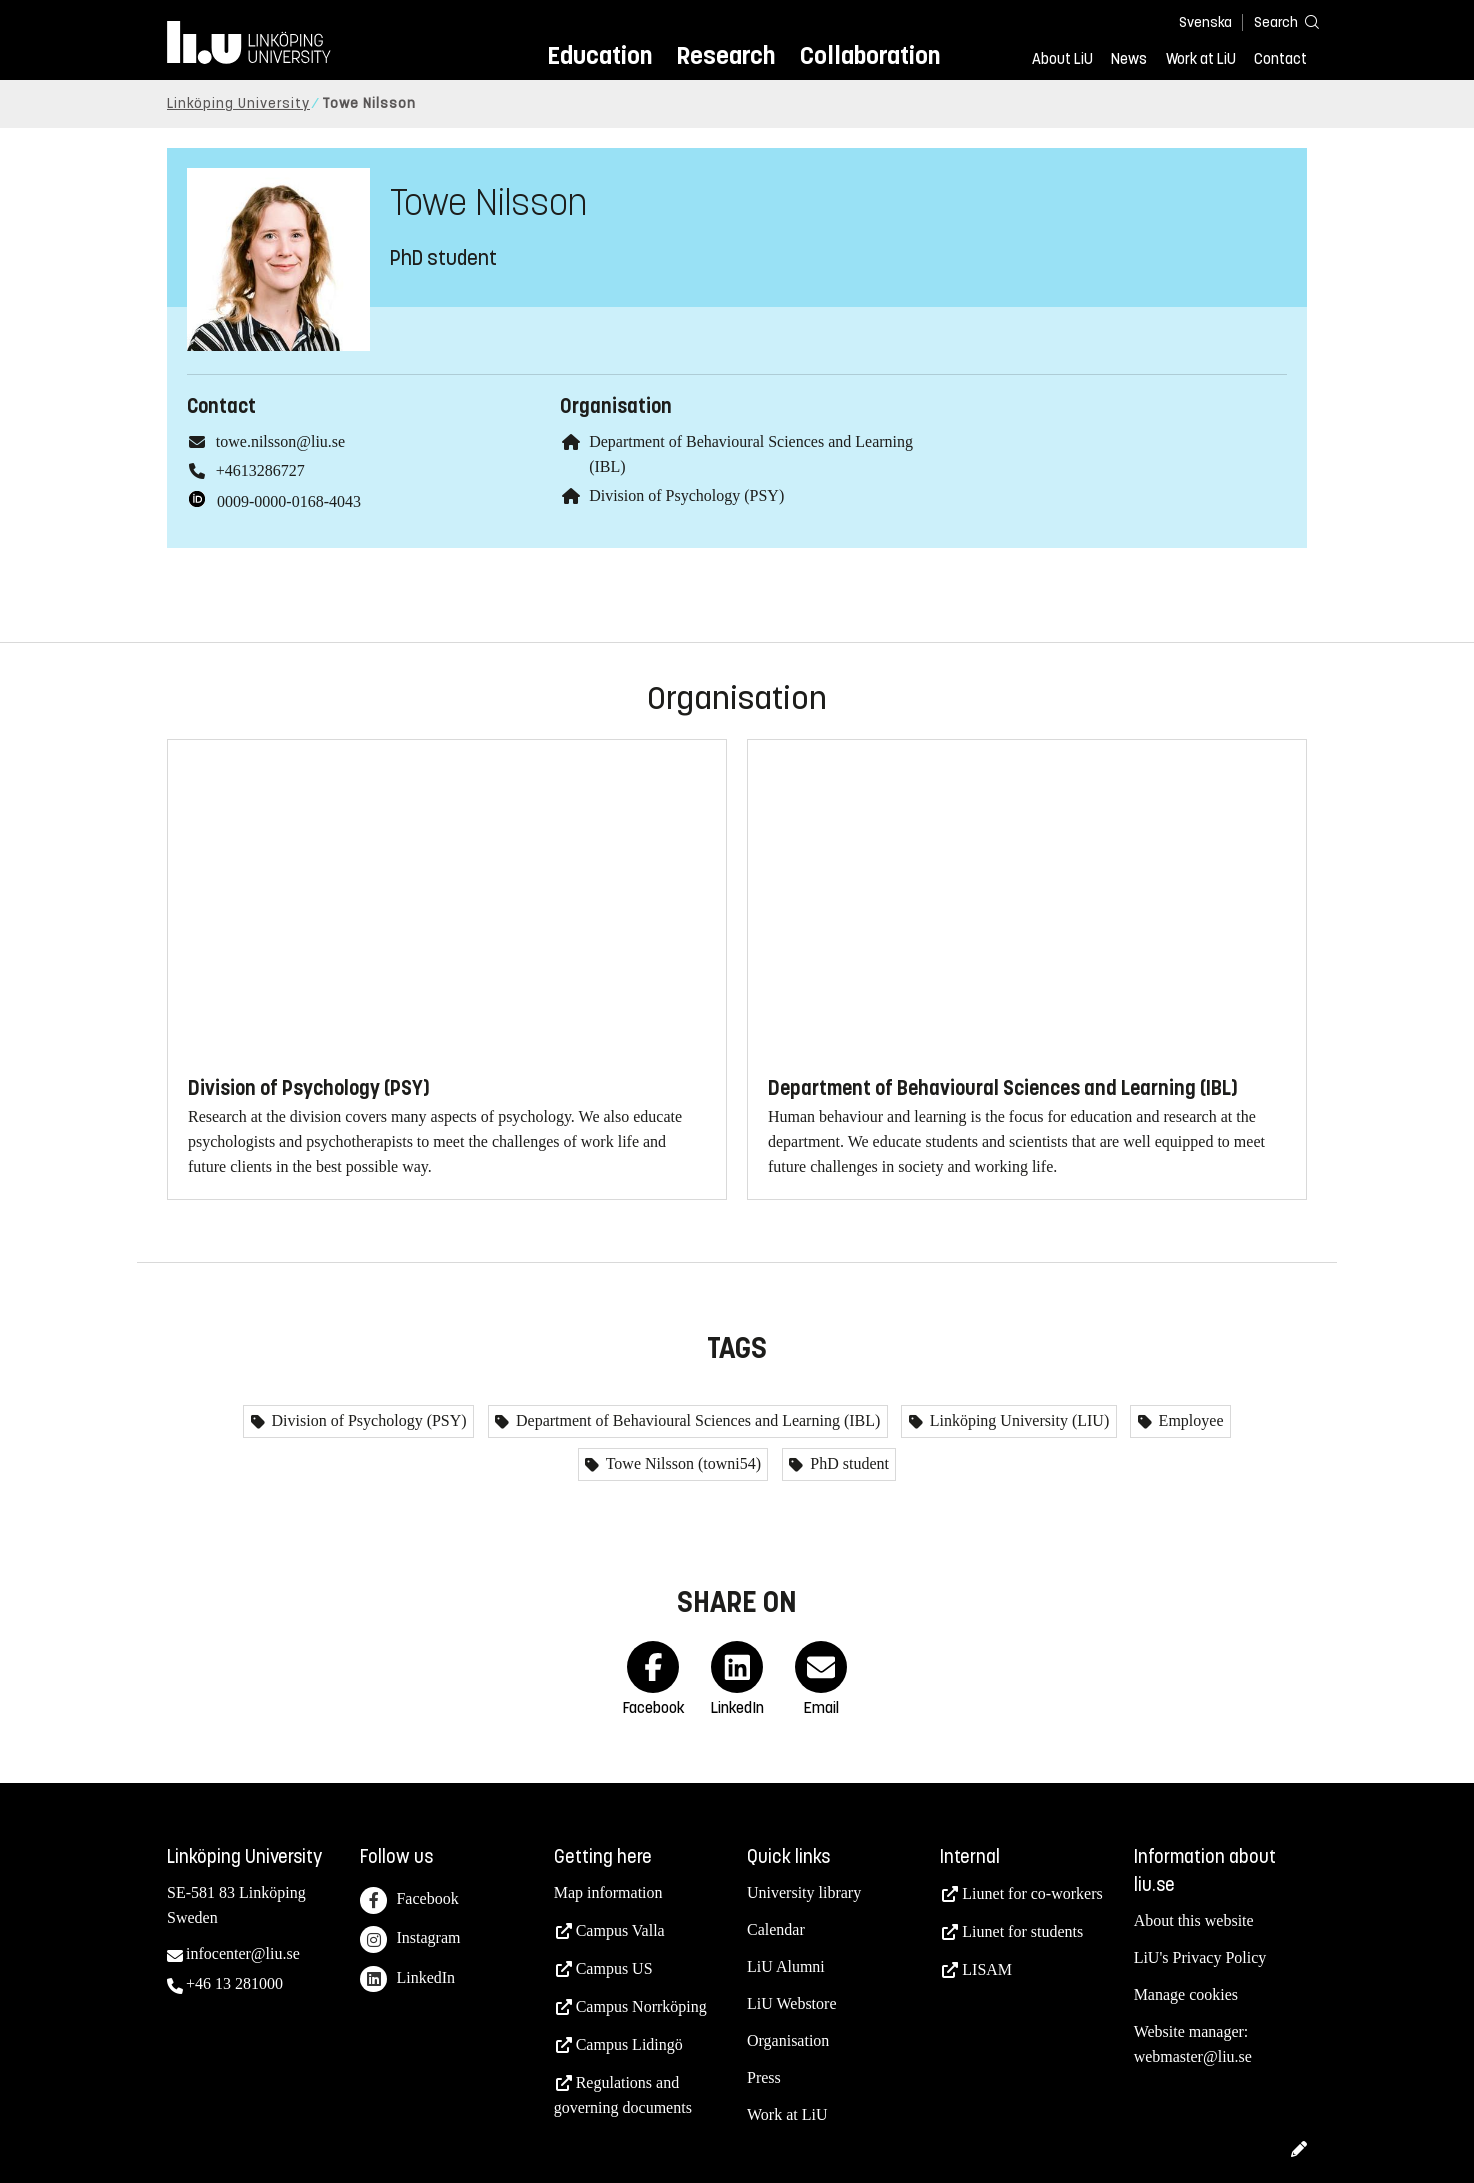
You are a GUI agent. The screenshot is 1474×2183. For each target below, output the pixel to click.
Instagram (410, 1939)
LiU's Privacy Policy (1200, 1957)
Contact (1280, 59)
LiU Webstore (792, 2003)
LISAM (987, 1969)
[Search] (1277, 21)
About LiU (1062, 59)
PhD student (847, 1463)
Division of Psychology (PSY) (686, 495)
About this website (1194, 1920)
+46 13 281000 (234, 1983)
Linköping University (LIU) (1018, 1420)
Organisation (788, 2040)
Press (764, 2077)
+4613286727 (260, 470)
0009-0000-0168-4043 (289, 501)
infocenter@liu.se (243, 1953)
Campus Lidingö (629, 2044)
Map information (608, 1892)
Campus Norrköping (641, 2006)
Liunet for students (1022, 1931)
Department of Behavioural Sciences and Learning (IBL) (696, 1420)
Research (725, 55)
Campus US (614, 1968)
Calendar (776, 1929)
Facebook (409, 1900)
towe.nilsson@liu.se (280, 441)
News (1129, 59)
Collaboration (870, 55)
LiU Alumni (786, 1966)
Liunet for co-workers (1032, 1893)
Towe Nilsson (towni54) (681, 1463)
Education (599, 55)
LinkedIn (407, 1979)
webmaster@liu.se (1193, 2056)
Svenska (1205, 22)
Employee (1189, 1420)
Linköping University (238, 103)
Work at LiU (1201, 59)
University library (804, 1892)
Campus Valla (620, 1930)
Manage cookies (1186, 1994)
